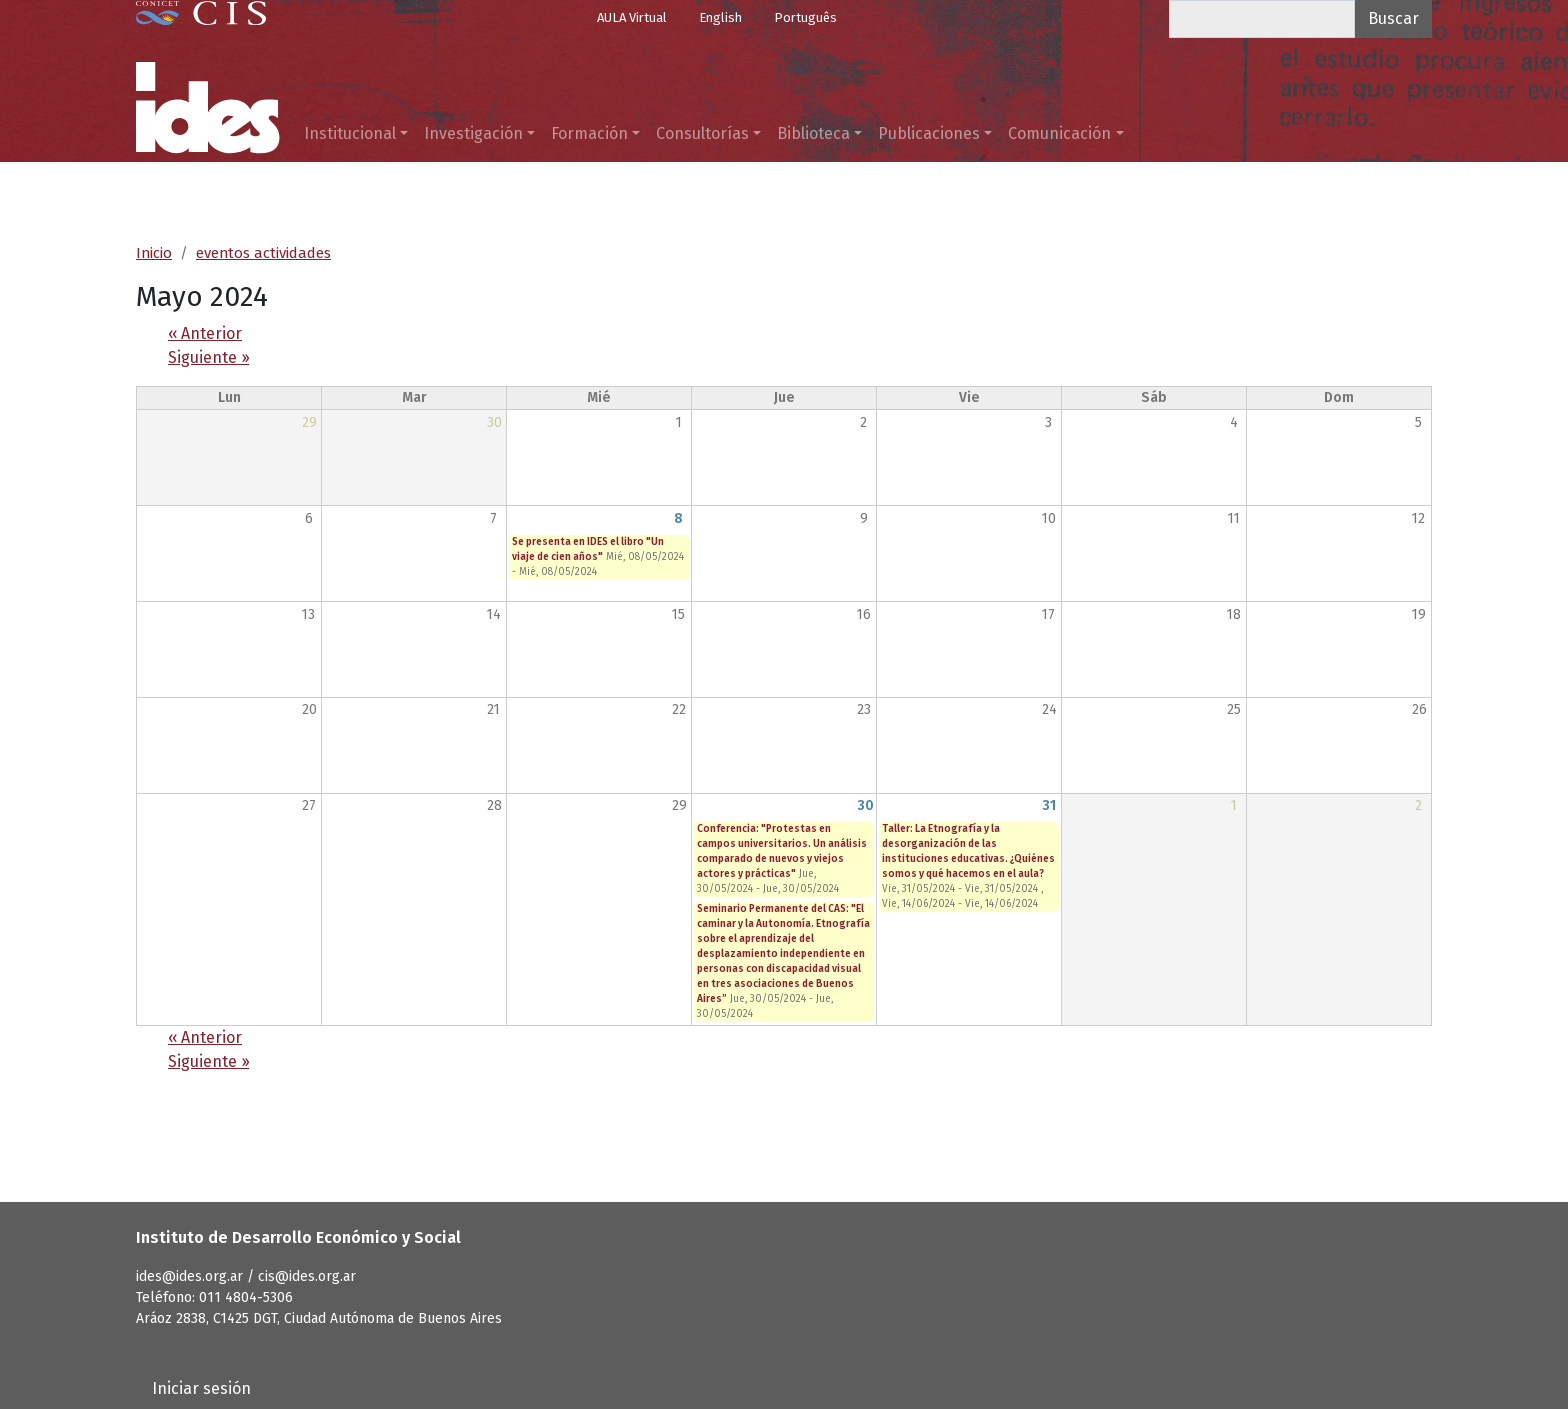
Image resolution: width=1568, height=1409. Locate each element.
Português (805, 17)
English (720, 17)
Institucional (350, 133)
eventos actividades (263, 253)
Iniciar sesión (201, 1388)
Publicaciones (929, 133)
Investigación (473, 133)
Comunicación (1059, 133)
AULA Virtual (632, 17)
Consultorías (702, 133)
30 (865, 805)
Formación (589, 133)
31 (1049, 805)
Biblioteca (813, 133)
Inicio (154, 253)
